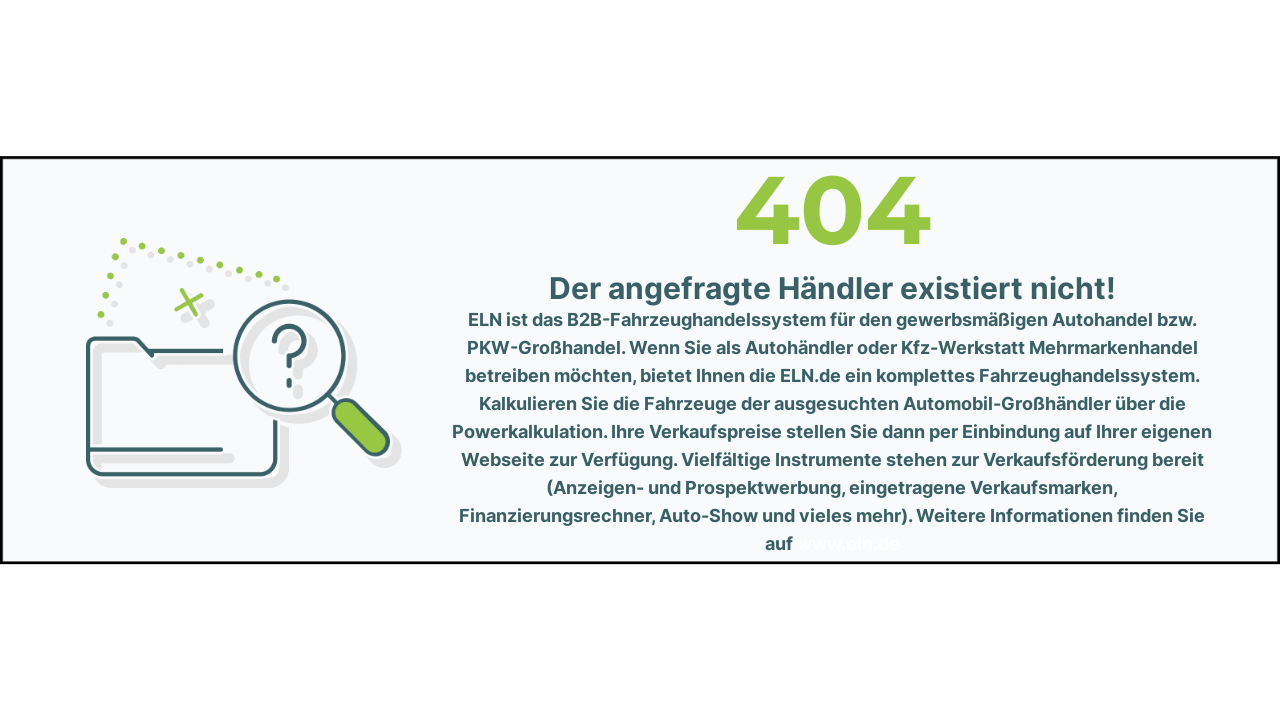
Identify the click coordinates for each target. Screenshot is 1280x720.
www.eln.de (848, 543)
